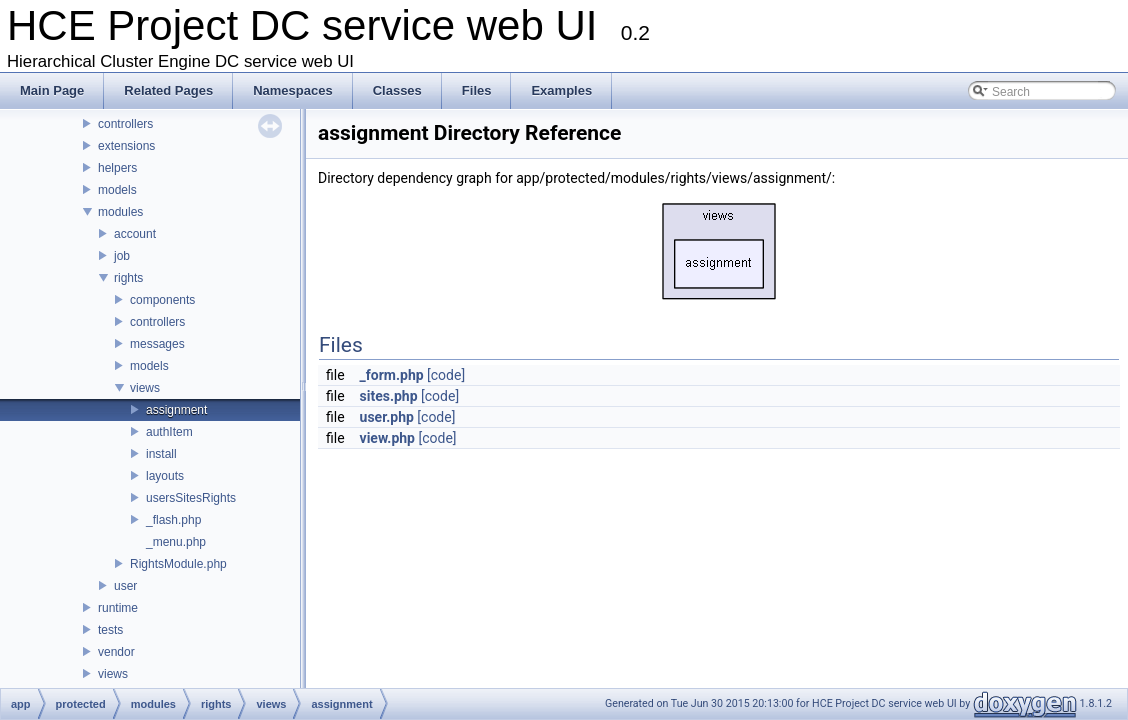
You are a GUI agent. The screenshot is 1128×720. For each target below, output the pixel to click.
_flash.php (173, 520)
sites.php (389, 396)
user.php (387, 417)
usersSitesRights (191, 498)
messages (157, 344)
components (162, 300)
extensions (126, 146)
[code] (446, 375)
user (125, 586)
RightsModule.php (178, 564)
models (117, 190)
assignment (176, 410)
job (122, 256)
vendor (116, 652)
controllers (125, 124)
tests (110, 630)
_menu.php (176, 542)
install (161, 454)
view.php (387, 438)
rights (128, 278)
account (135, 234)
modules (120, 212)
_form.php (392, 375)
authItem (169, 432)
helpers (117, 168)
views (145, 388)
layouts (165, 476)
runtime (118, 608)
